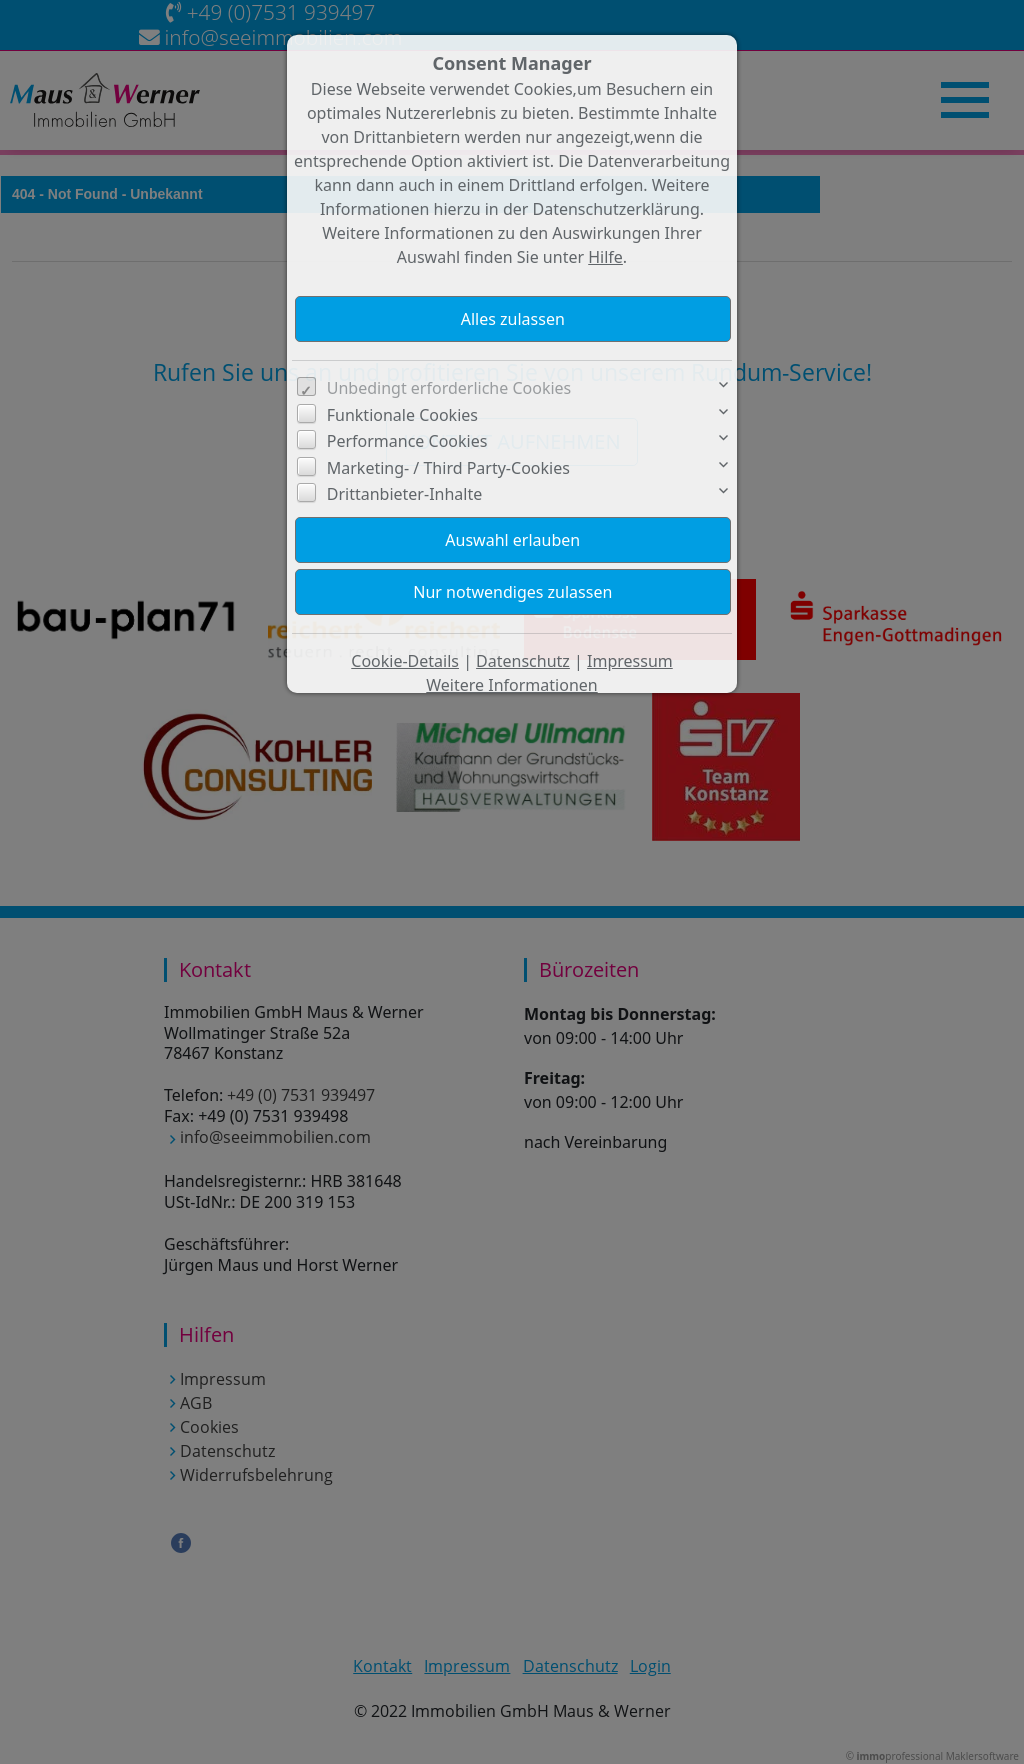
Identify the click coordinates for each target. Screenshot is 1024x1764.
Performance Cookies (407, 441)
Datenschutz (523, 661)
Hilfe (605, 257)
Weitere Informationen (511, 685)
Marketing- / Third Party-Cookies (448, 468)
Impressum (630, 661)
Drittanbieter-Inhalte (405, 494)
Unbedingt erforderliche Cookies (449, 388)
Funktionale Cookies (402, 415)
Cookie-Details (405, 661)
